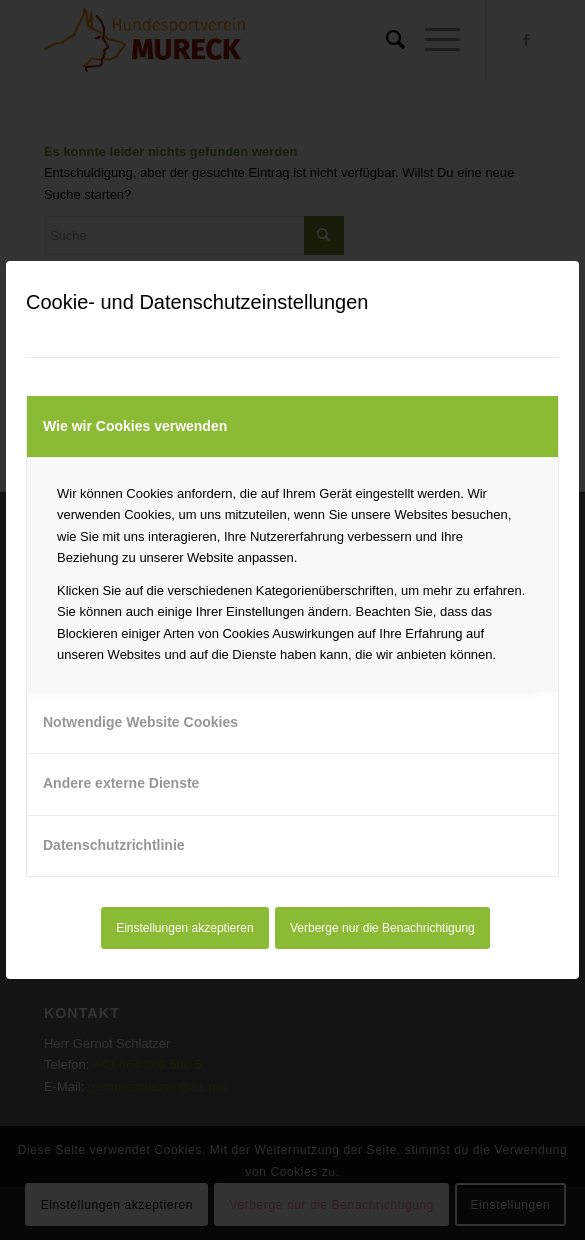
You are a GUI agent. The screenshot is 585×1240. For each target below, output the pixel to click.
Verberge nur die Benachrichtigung (382, 928)
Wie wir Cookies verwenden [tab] (135, 426)
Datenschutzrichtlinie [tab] (114, 845)
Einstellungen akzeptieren (184, 928)
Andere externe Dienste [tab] (121, 783)
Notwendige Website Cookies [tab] (140, 722)
